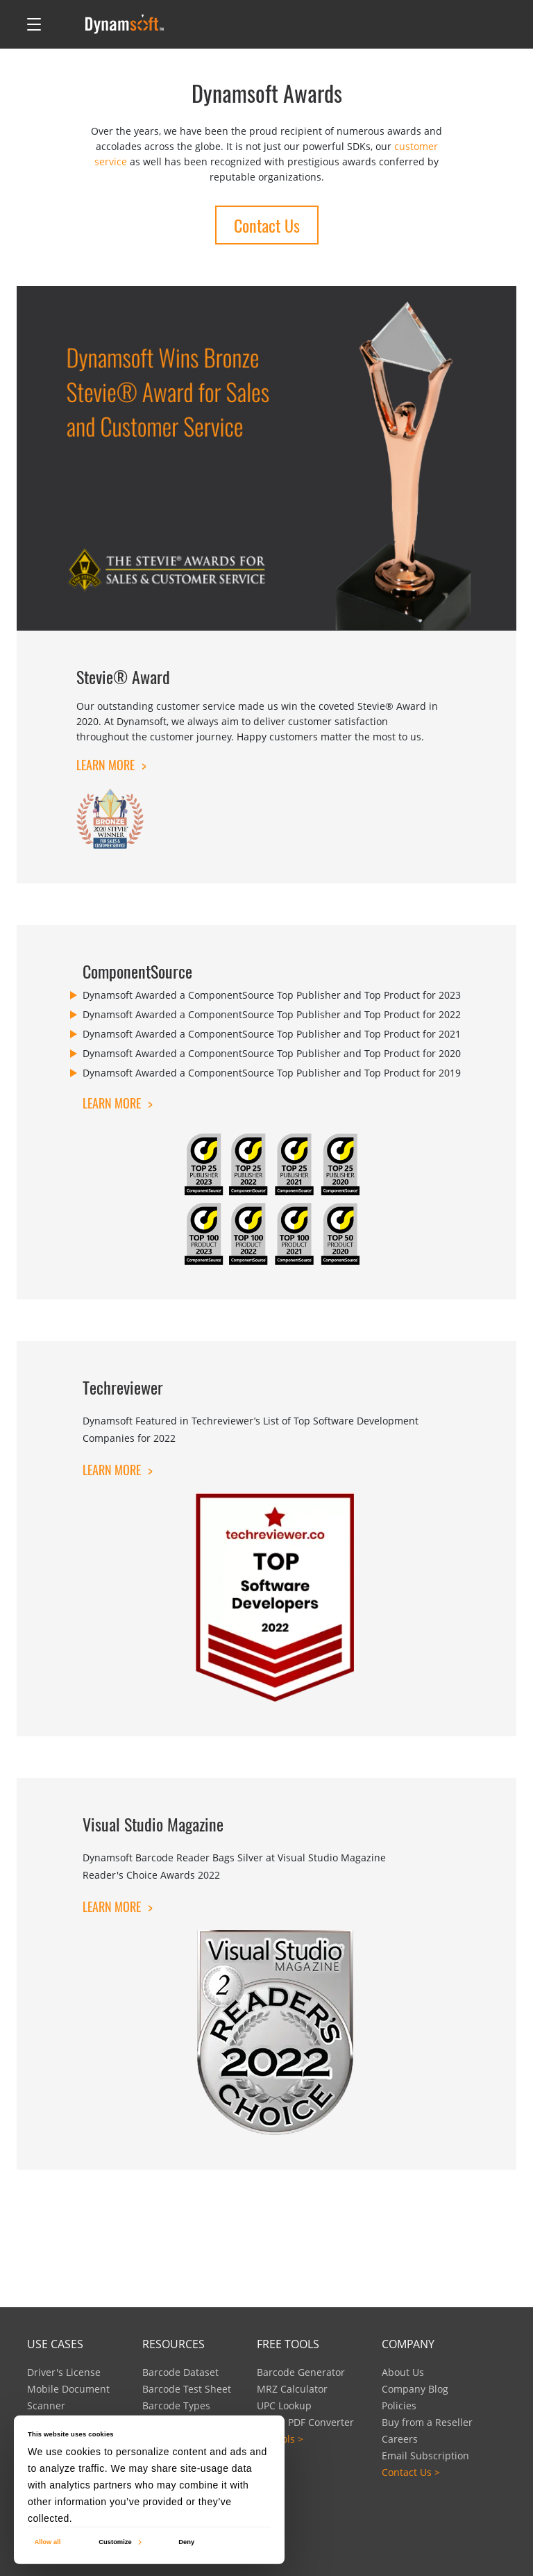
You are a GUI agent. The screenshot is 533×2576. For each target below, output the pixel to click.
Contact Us (267, 225)
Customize (119, 2541)
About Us (403, 2372)
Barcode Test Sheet (186, 2388)
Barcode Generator (301, 2372)
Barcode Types (176, 2405)
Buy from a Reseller (427, 2422)
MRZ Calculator (292, 2388)
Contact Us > (411, 2472)
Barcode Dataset (180, 2372)
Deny (186, 2541)
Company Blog (415, 2388)
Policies (399, 2405)
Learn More (111, 765)
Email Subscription (425, 2455)
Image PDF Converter (305, 2422)
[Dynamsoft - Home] (125, 24)
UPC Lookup (284, 2405)
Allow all (47, 2541)
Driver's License (64, 2372)
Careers (400, 2438)
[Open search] (63, 24)
